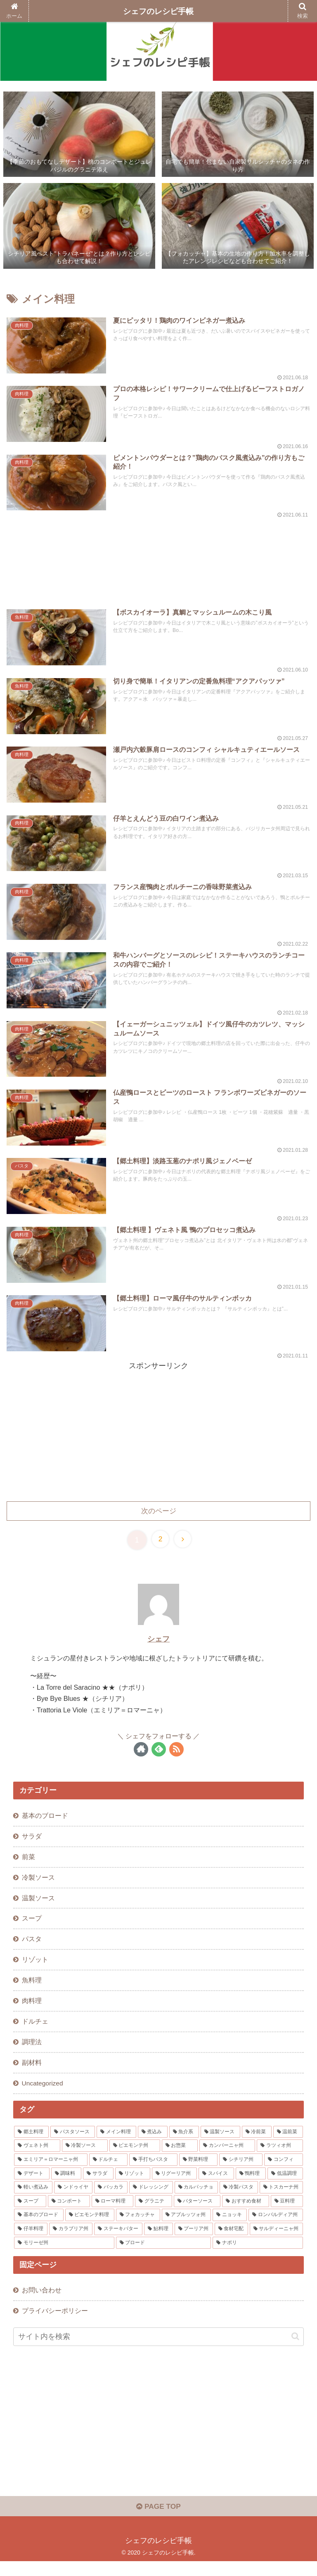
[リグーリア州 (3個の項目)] (174, 2185)
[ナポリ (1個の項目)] (258, 2255)
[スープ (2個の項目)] (30, 2213)
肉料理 (32, 2011)
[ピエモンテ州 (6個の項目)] (134, 2158)
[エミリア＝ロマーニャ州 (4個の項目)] (50, 2172)
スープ (32, 1926)
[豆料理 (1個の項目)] (287, 2213)
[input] (158, 2350)
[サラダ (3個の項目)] (98, 2185)
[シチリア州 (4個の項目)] (241, 2172)
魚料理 (32, 1990)
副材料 (32, 2074)
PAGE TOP (158, 2521)
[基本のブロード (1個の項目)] (38, 2227)
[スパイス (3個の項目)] (216, 2185)
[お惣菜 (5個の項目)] (180, 2158)
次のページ (158, 1516)
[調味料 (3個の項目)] (66, 2185)
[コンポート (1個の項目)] (69, 2213)
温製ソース (38, 1905)
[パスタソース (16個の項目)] (72, 2144)
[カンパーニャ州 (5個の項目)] (227, 2158)
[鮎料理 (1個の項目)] (158, 2241)
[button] (295, 2350)
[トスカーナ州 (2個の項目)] (281, 2199)
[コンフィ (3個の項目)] (283, 2172)
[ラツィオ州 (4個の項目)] (280, 2158)
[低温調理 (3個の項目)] (285, 2185)
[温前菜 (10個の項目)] (288, 2144)
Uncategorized (43, 2095)
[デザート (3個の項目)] (31, 2185)
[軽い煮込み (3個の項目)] (33, 2199)
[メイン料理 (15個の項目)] (116, 2144)
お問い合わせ (42, 2302)
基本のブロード (45, 1821)
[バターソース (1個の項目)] (197, 2213)
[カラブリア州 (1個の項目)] (70, 2241)
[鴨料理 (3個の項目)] (251, 2185)
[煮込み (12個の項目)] (153, 2144)
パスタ (32, 1947)
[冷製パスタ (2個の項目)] (239, 2199)
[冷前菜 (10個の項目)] (257, 2144)
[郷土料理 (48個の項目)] (31, 2144)
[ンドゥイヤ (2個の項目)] (73, 2199)
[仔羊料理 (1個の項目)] (30, 2241)
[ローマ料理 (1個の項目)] (113, 2213)
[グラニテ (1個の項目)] (153, 2213)
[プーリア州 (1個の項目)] (194, 2241)
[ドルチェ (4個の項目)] (108, 2172)
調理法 (32, 2053)
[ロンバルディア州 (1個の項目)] (275, 2227)
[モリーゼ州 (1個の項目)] (64, 2255)
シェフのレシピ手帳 (158, 11)
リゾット (35, 1969)
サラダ (32, 1842)
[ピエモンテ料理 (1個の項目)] (89, 2227)
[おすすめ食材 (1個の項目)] (245, 2213)
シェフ (158, 1644)
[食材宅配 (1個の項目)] (231, 2241)
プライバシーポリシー (55, 2323)
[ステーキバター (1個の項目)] (118, 2241)
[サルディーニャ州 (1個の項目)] (276, 2241)
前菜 (28, 1863)
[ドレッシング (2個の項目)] (151, 2199)
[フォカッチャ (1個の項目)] (138, 2227)
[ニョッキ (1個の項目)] (230, 2227)
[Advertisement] (158, 555)
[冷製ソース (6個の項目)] (85, 2158)
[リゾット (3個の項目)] (132, 2185)
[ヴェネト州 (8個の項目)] (37, 2158)
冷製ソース (38, 1884)
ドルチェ (35, 2032)
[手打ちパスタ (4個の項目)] (153, 2172)
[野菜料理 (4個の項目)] (198, 2172)
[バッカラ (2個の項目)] (111, 2199)
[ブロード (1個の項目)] (163, 2255)
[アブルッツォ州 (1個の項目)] (186, 2227)
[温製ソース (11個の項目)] (220, 2144)
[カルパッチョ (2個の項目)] (196, 2199)
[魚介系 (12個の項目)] (184, 2144)
